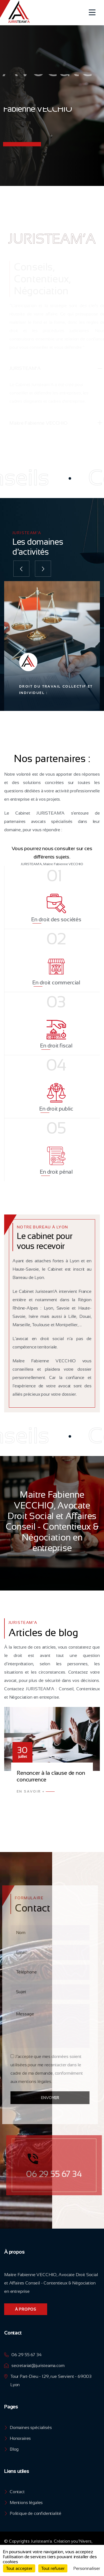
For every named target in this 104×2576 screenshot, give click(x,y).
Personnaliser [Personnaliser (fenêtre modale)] (86, 2568)
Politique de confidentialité (35, 2513)
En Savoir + (30, 1791)
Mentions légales (26, 2502)
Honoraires (20, 2438)
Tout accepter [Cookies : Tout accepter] (19, 2568)
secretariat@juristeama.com (38, 2365)
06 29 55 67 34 (26, 2354)
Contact (17, 2491)
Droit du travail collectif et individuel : (56, 690)
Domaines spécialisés (31, 2427)
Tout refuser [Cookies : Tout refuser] (53, 2568)
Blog (14, 2449)
